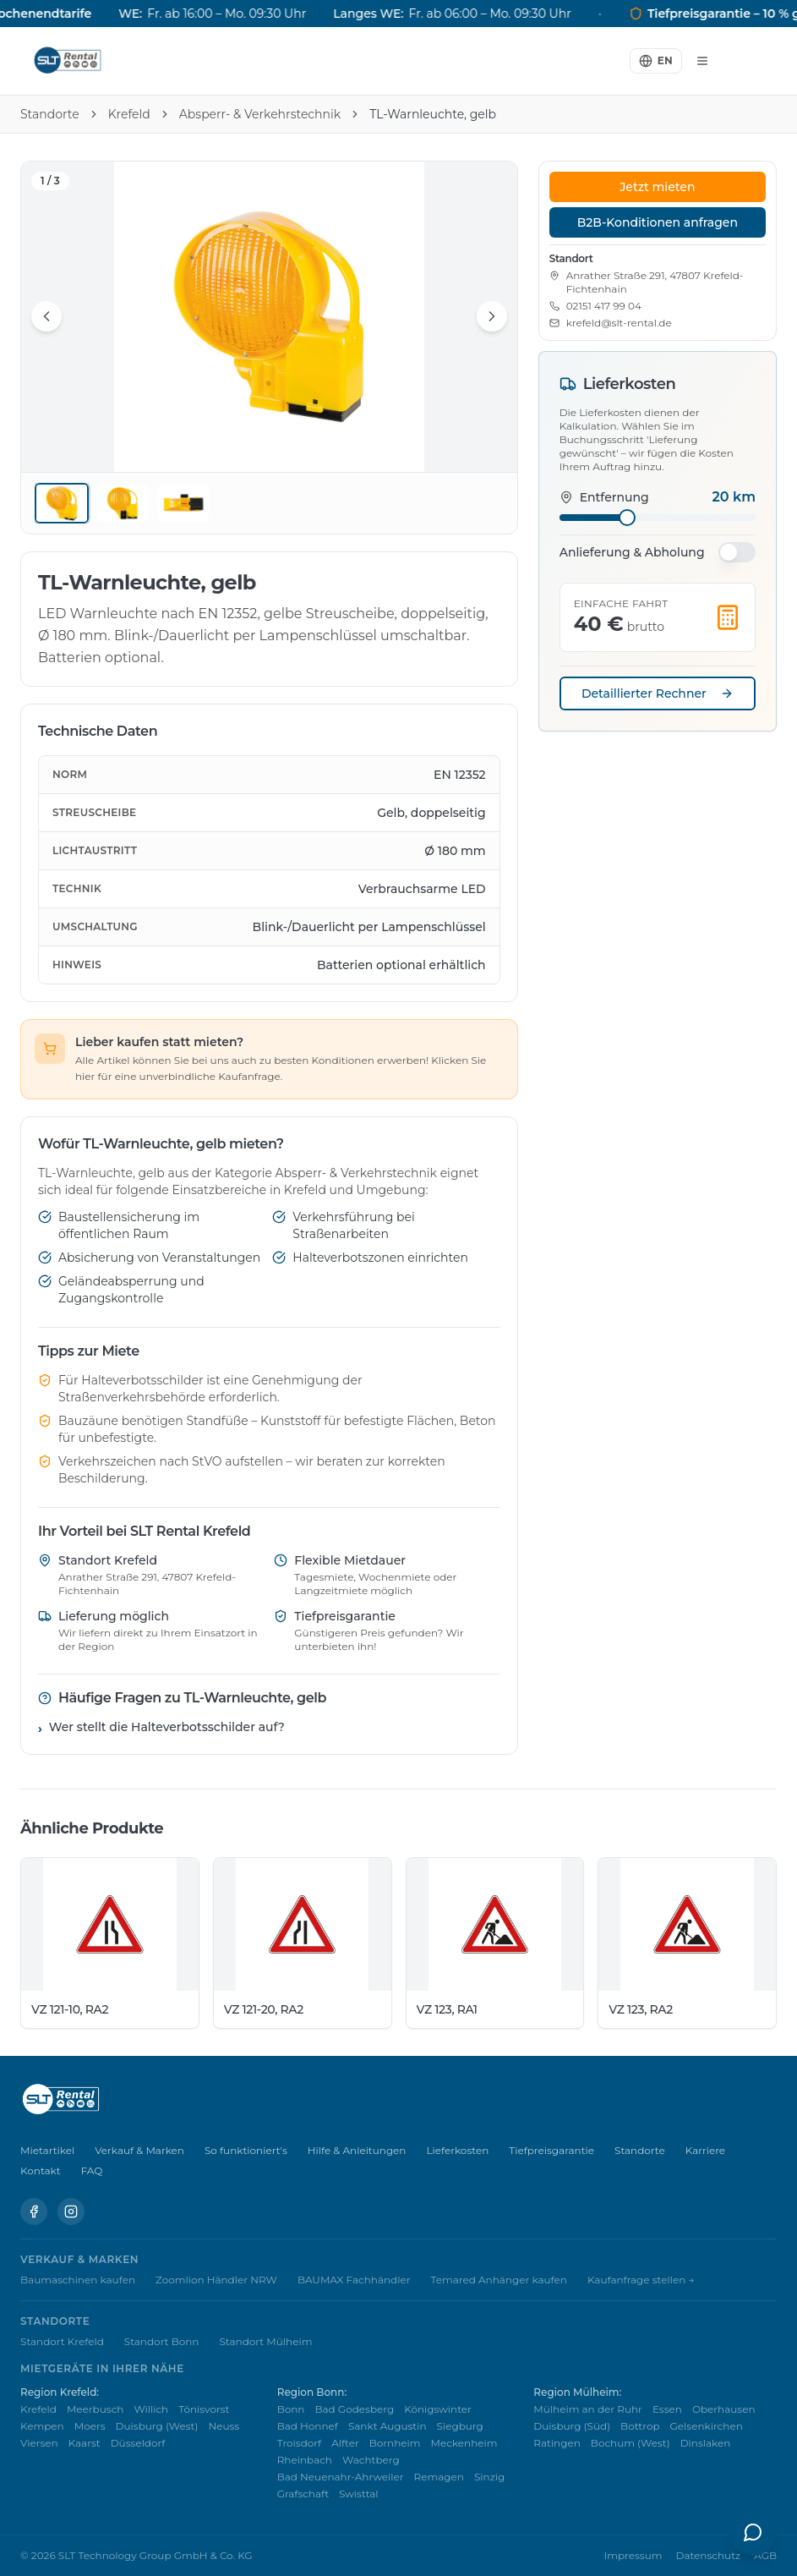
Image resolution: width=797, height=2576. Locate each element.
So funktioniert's (246, 2150)
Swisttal (359, 2493)
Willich (151, 2409)
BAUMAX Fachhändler (354, 2279)
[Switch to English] (656, 61)
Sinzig (489, 2476)
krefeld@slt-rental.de (619, 322)
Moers (90, 2426)
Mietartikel (47, 2150)
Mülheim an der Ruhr (587, 2409)
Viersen (39, 2442)
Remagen (439, 2476)
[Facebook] (33, 2211)
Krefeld (129, 114)
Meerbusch (95, 2409)
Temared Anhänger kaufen (499, 2279)
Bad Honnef (307, 2426)
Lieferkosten (457, 2150)
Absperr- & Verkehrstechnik (260, 114)
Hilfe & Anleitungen (357, 2150)
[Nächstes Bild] (492, 316)
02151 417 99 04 (603, 305)
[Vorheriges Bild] (46, 316)
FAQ (92, 2170)
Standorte (49, 114)
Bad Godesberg (354, 2409)
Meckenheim (464, 2442)
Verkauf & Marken (139, 2150)
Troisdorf (299, 2442)
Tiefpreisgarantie (551, 2150)
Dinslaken (705, 2442)
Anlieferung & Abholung (632, 552)
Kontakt (40, 2170)
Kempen (42, 2426)
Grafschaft (303, 2493)
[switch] (737, 552)
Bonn (291, 2409)
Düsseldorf (138, 2442)
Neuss (223, 2426)
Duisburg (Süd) (571, 2426)
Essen (667, 2409)
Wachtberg (371, 2459)
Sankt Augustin (387, 2426)
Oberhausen (724, 2409)
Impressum (633, 2555)
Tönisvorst (203, 2409)
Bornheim (395, 2442)
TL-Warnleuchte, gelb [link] (432, 114)
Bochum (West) (630, 2442)
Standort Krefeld (62, 2341)
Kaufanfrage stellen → (641, 2279)
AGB (765, 2555)
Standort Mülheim (265, 2341)
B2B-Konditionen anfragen (657, 222)
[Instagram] (71, 2211)
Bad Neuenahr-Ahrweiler (340, 2476)
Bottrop (639, 2426)
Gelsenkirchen (706, 2426)
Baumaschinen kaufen (77, 2279)
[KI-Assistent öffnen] (753, 2532)
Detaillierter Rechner (657, 693)
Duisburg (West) (157, 2426)
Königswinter (438, 2409)
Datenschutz (707, 2555)
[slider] (627, 517)
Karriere (705, 2150)
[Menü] (702, 61)
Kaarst (84, 2442)
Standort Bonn (161, 2341)
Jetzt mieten (657, 187)
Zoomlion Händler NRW (216, 2279)
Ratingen (557, 2442)
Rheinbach (304, 2459)
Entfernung (604, 497)
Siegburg (460, 2426)
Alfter (345, 2442)
